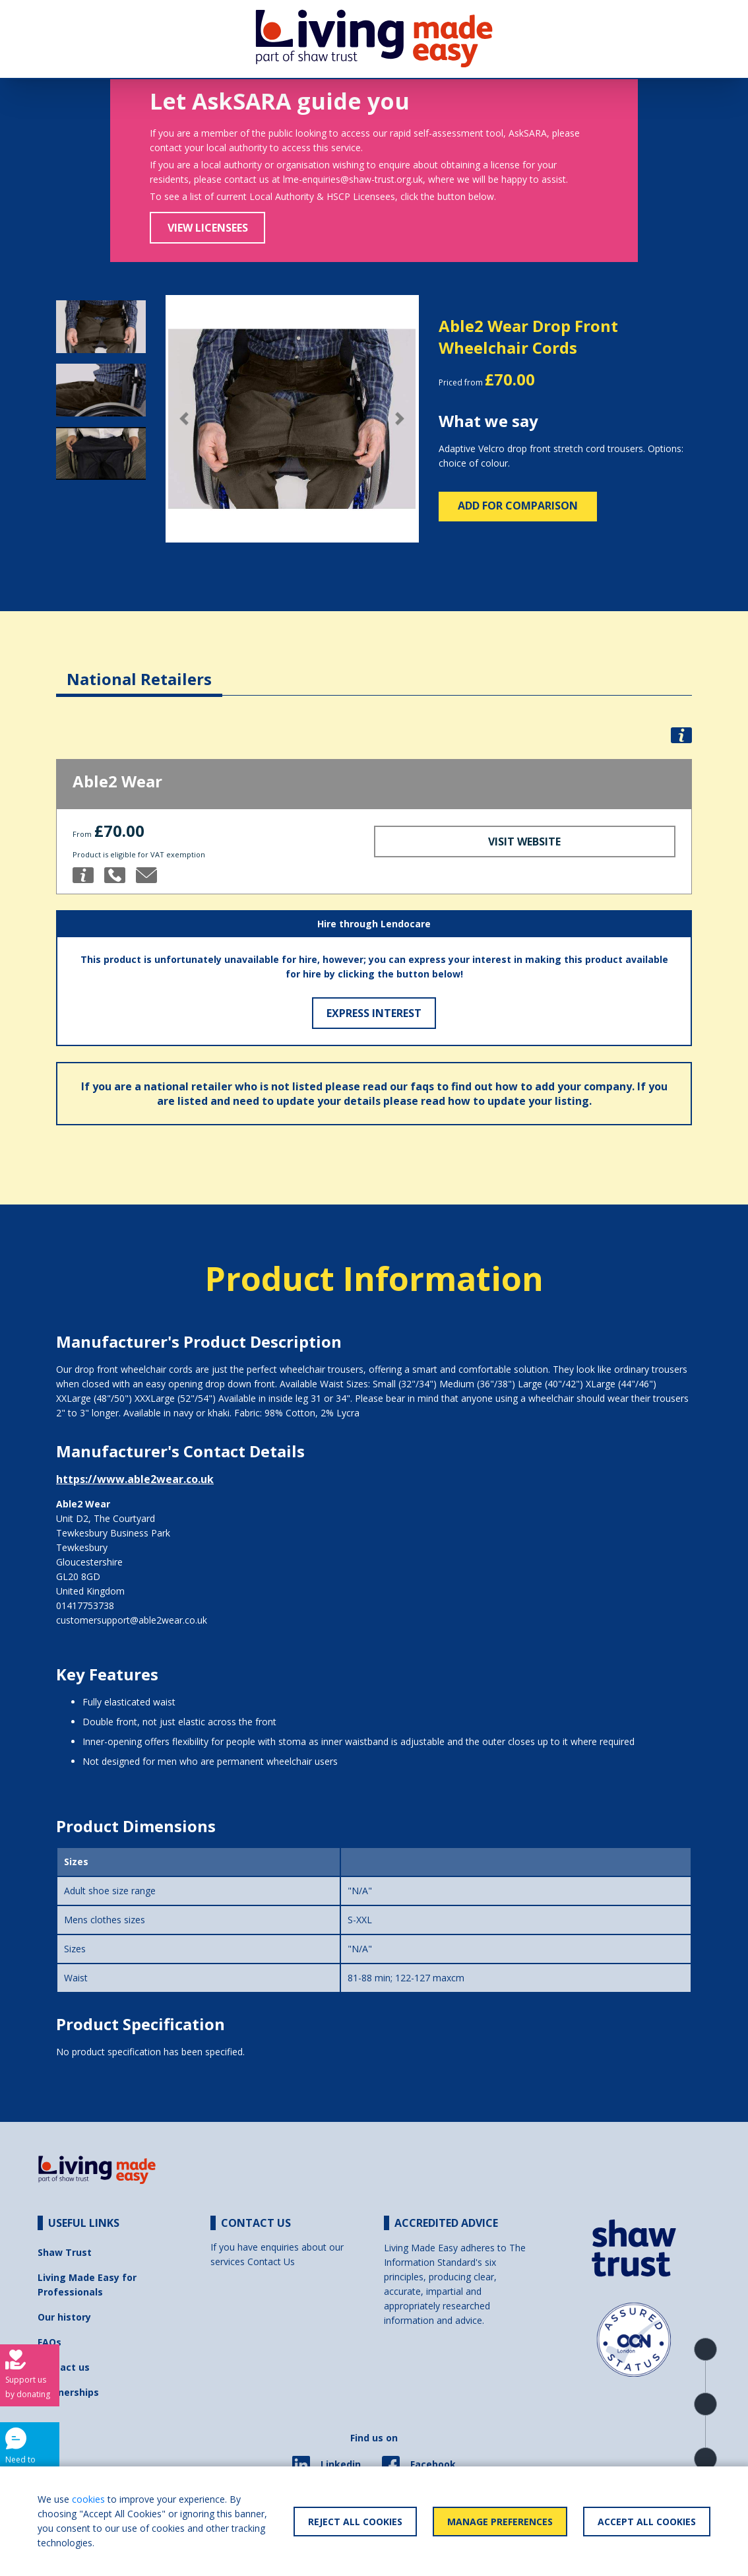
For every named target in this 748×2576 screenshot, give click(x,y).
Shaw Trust (65, 2252)
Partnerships (68, 2392)
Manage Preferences (500, 2521)
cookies (88, 2499)
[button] (185, 419)
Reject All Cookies (355, 2521)
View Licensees (208, 227)
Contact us (64, 2367)
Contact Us (271, 2261)
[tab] (139, 669)
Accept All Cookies (647, 2521)
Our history (64, 2317)
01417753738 (85, 1605)
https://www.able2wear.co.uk (135, 1479)
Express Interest (374, 1013)
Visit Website (524, 841)
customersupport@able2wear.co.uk (131, 1620)
